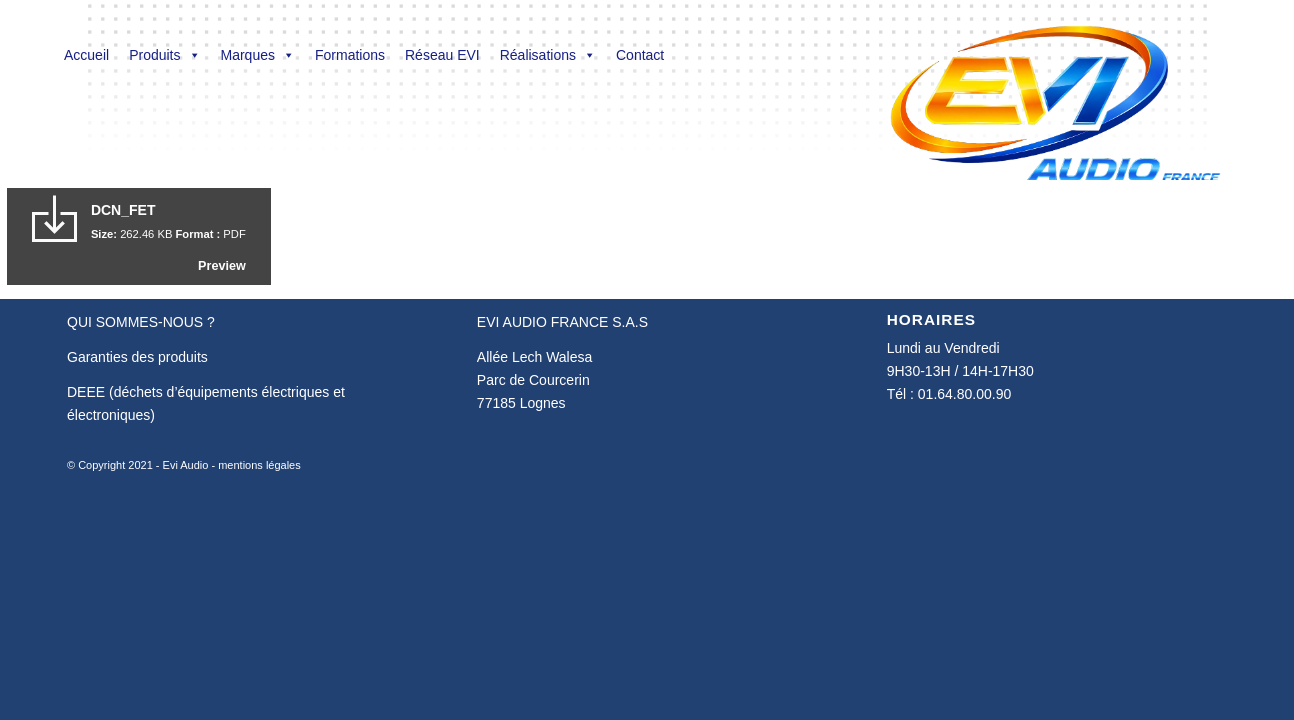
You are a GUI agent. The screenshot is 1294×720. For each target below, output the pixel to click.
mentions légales (259, 465)
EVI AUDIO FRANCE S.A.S (562, 322)
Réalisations (548, 55)
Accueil (86, 55)
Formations (350, 55)
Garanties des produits (137, 357)
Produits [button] (164, 55)
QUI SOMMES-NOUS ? (141, 322)
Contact (640, 55)
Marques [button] (258, 55)
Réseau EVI (442, 55)
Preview (222, 266)
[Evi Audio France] (1054, 90)
